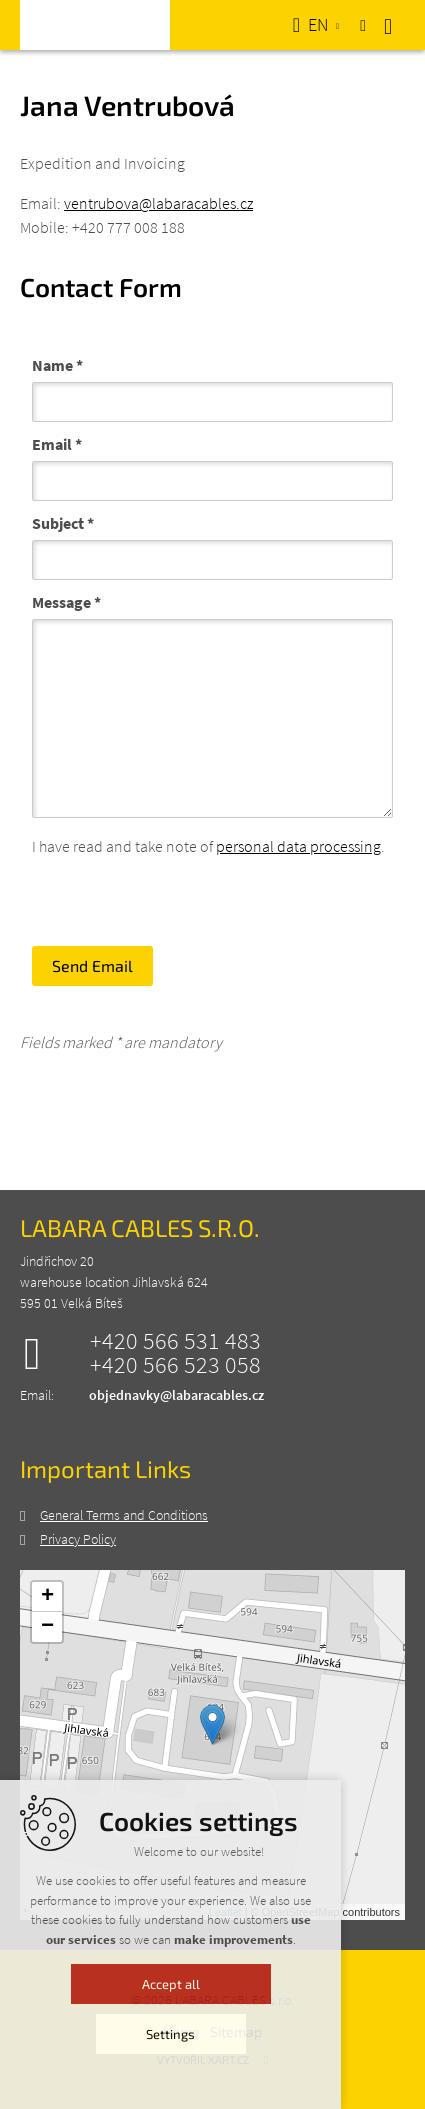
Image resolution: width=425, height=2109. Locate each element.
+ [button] (47, 1597)
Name (57, 365)
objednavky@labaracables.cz (176, 1395)
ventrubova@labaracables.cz (158, 203)
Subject (63, 523)
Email (57, 444)
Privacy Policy (78, 1539)
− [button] (47, 1627)
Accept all (213, 2087)
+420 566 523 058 (175, 1365)
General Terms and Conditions (124, 1515)
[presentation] (184, 897)
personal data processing (298, 846)
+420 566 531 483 (175, 1341)
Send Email (92, 965)
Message (66, 602)
